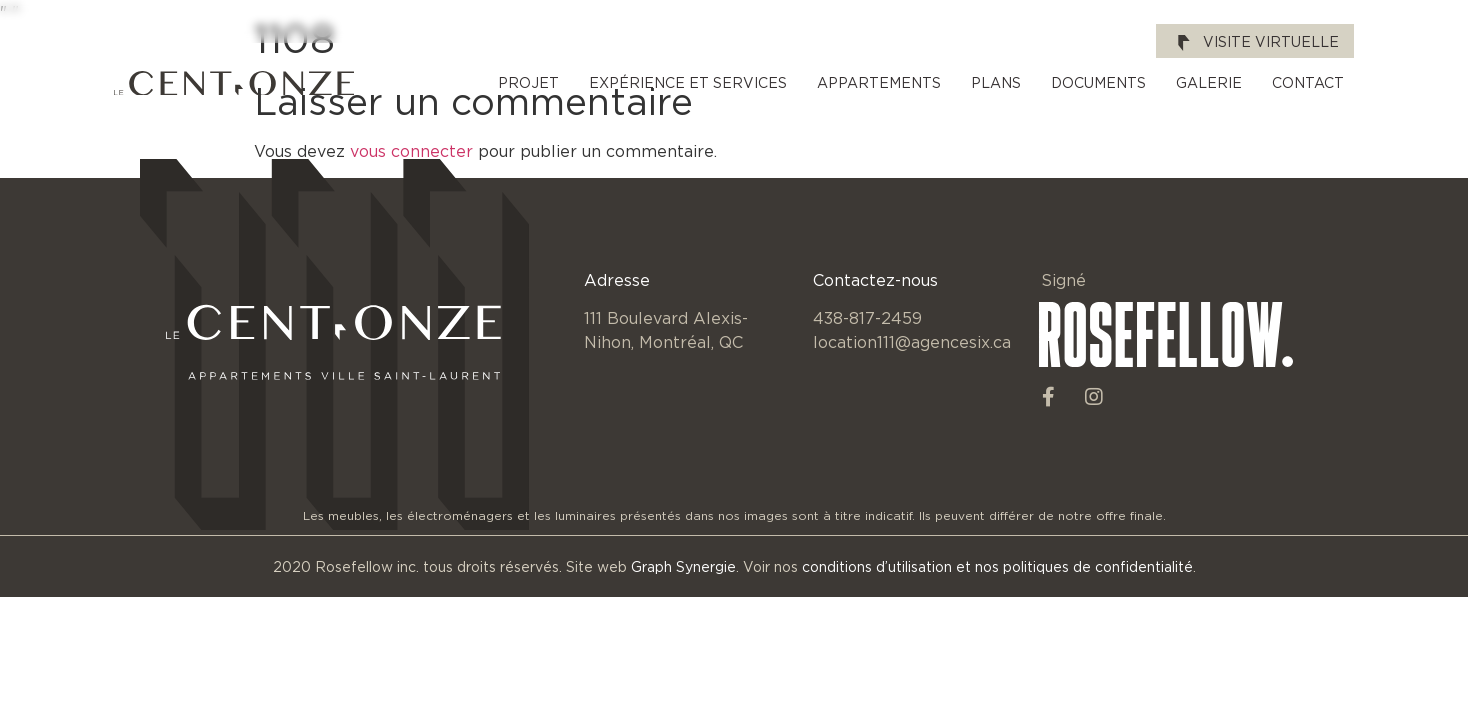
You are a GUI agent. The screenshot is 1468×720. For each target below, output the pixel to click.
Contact (1308, 82)
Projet (528, 82)
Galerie (1209, 82)
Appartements (879, 82)
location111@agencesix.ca (912, 342)
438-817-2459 (867, 318)
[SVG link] (234, 83)
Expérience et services (688, 82)
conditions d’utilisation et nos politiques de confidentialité (997, 566)
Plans (996, 82)
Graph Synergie (683, 566)
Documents (1098, 82)
